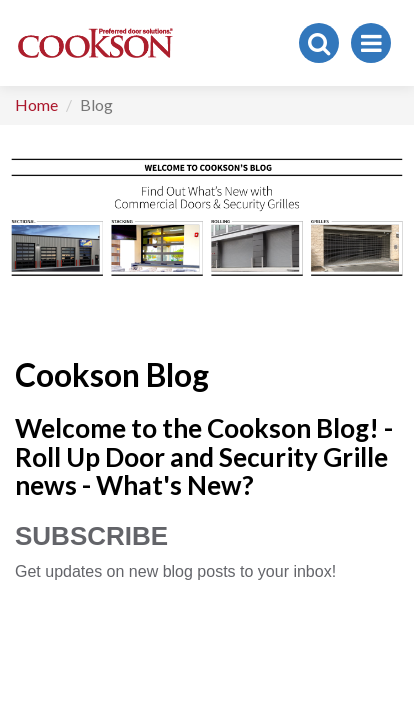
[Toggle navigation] (371, 43)
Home (36, 104)
